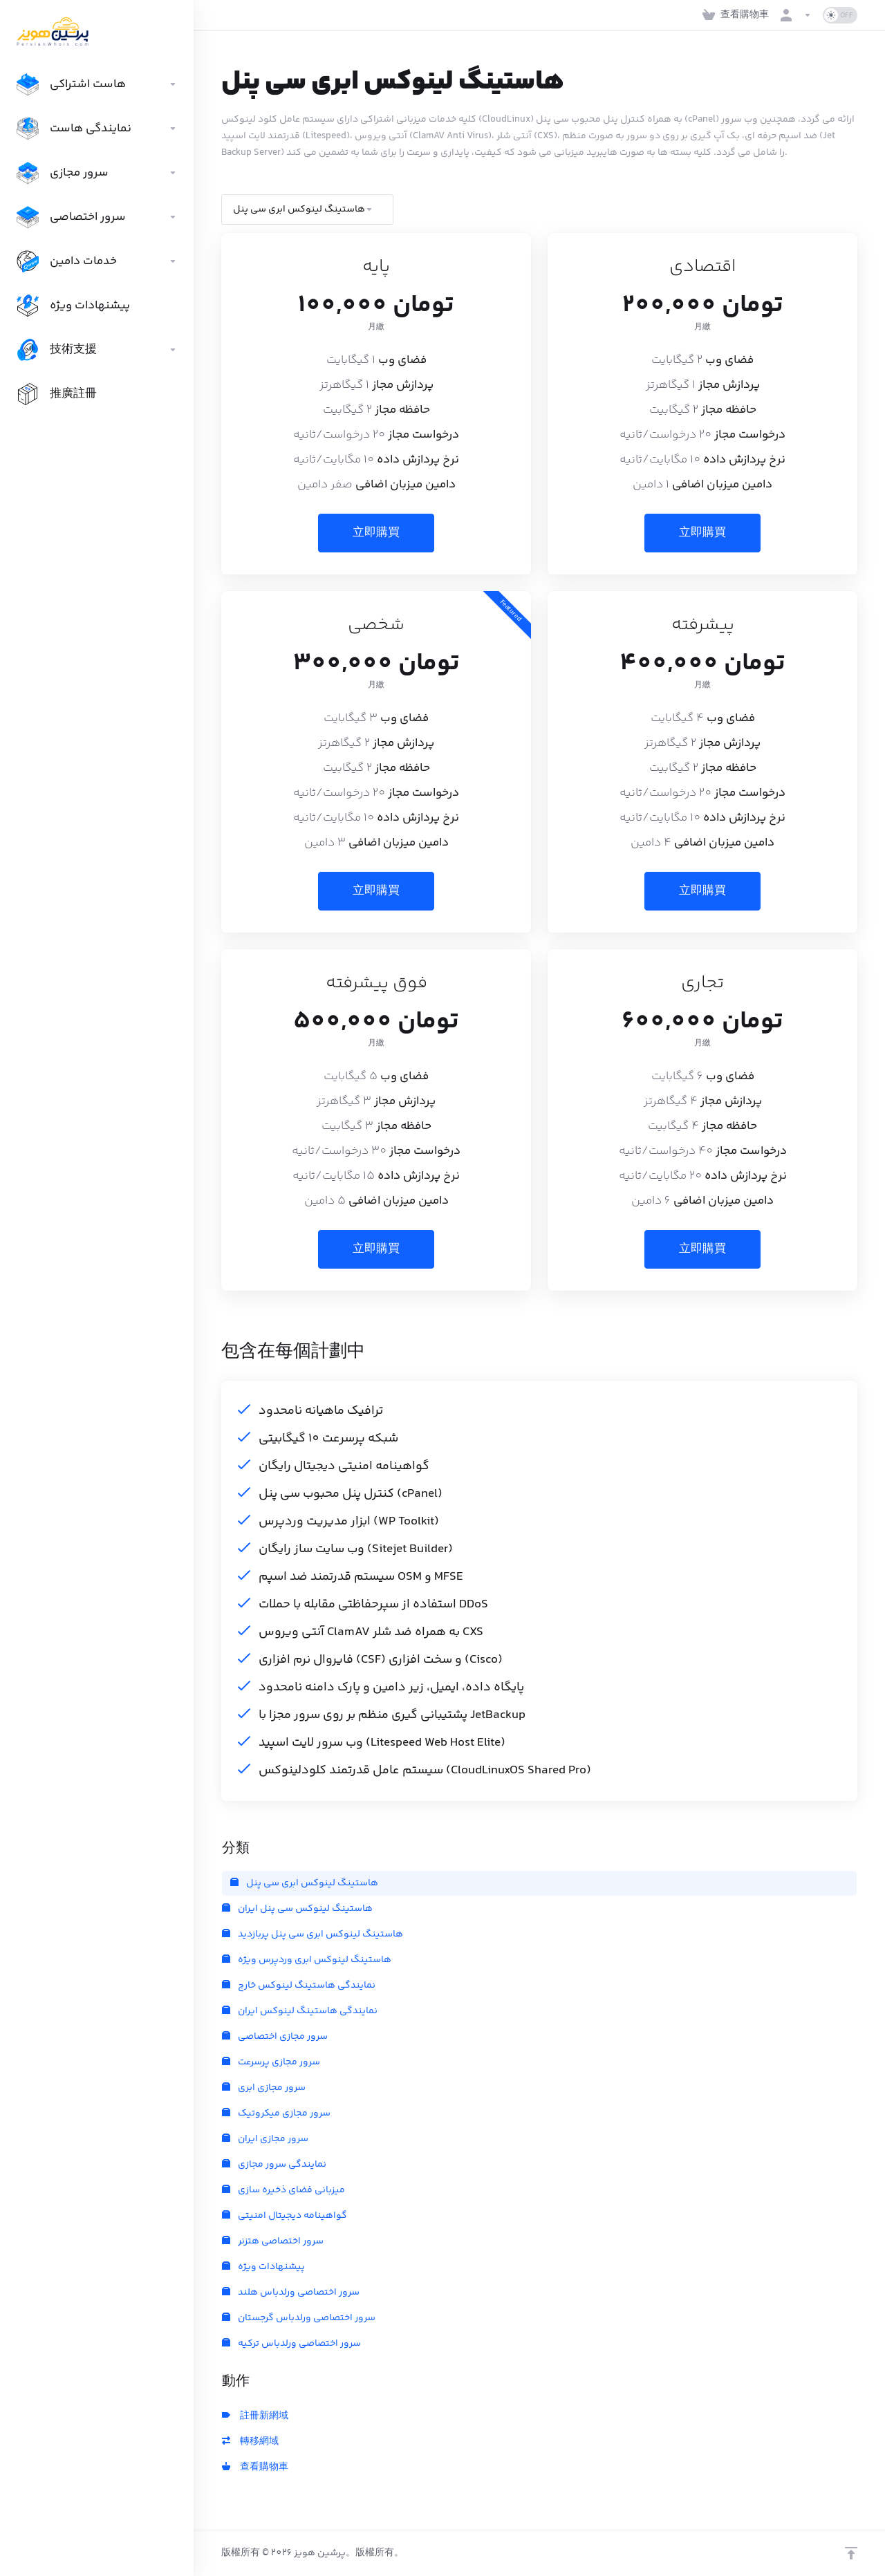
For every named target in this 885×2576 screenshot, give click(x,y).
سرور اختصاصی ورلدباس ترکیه (291, 2343)
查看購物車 (255, 2467)
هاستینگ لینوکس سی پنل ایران (297, 1908)
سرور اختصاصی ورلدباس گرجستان (298, 2318)
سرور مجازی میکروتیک (276, 2113)
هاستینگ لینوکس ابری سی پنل (304, 1883)
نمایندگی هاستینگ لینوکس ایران (300, 2011)
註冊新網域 (255, 2416)
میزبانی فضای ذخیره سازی (283, 2190)
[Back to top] (851, 2553)
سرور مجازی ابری (264, 2088)
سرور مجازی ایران (265, 2139)
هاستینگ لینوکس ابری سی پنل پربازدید (312, 1934)
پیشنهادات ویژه (263, 2267)
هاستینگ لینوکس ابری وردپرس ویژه (306, 1960)
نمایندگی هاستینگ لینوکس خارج (298, 1985)
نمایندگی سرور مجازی (274, 2164)
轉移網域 (250, 2441)
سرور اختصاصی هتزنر (273, 2241)
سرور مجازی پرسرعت (271, 2062)
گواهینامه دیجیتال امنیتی (284, 2215)
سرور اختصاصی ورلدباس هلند (291, 2292)
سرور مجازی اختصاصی (275, 2036)
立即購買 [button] (376, 533)
